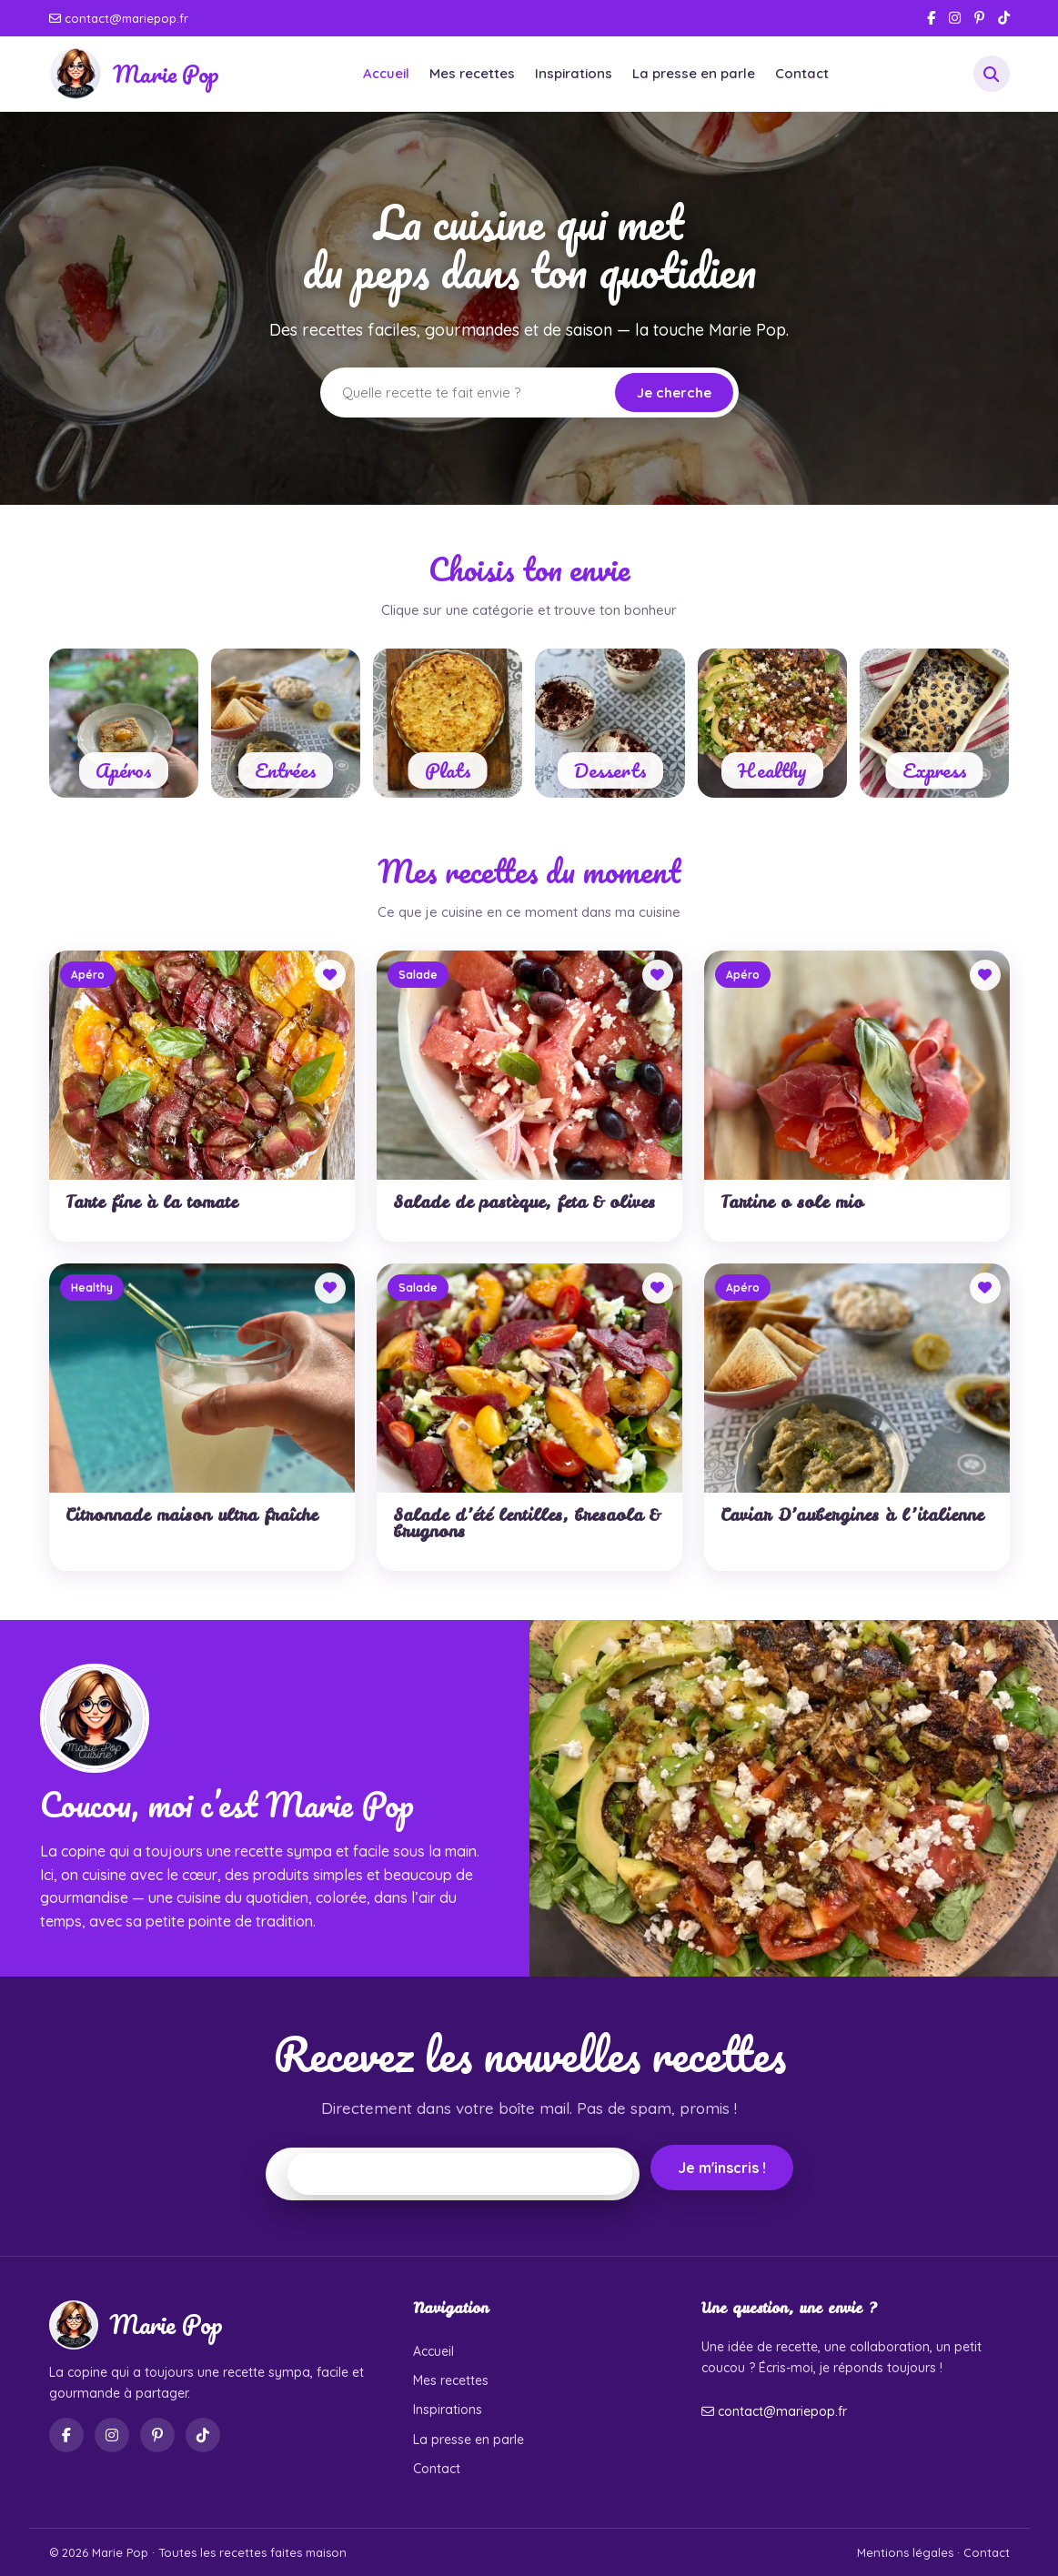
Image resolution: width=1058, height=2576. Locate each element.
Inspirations (573, 73)
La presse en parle (693, 73)
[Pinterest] (979, 17)
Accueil (386, 73)
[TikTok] (1004, 17)
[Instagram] (955, 17)
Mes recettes (472, 73)
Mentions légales (905, 2552)
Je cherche (674, 392)
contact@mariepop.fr (118, 18)
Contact (802, 73)
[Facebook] (931, 17)
